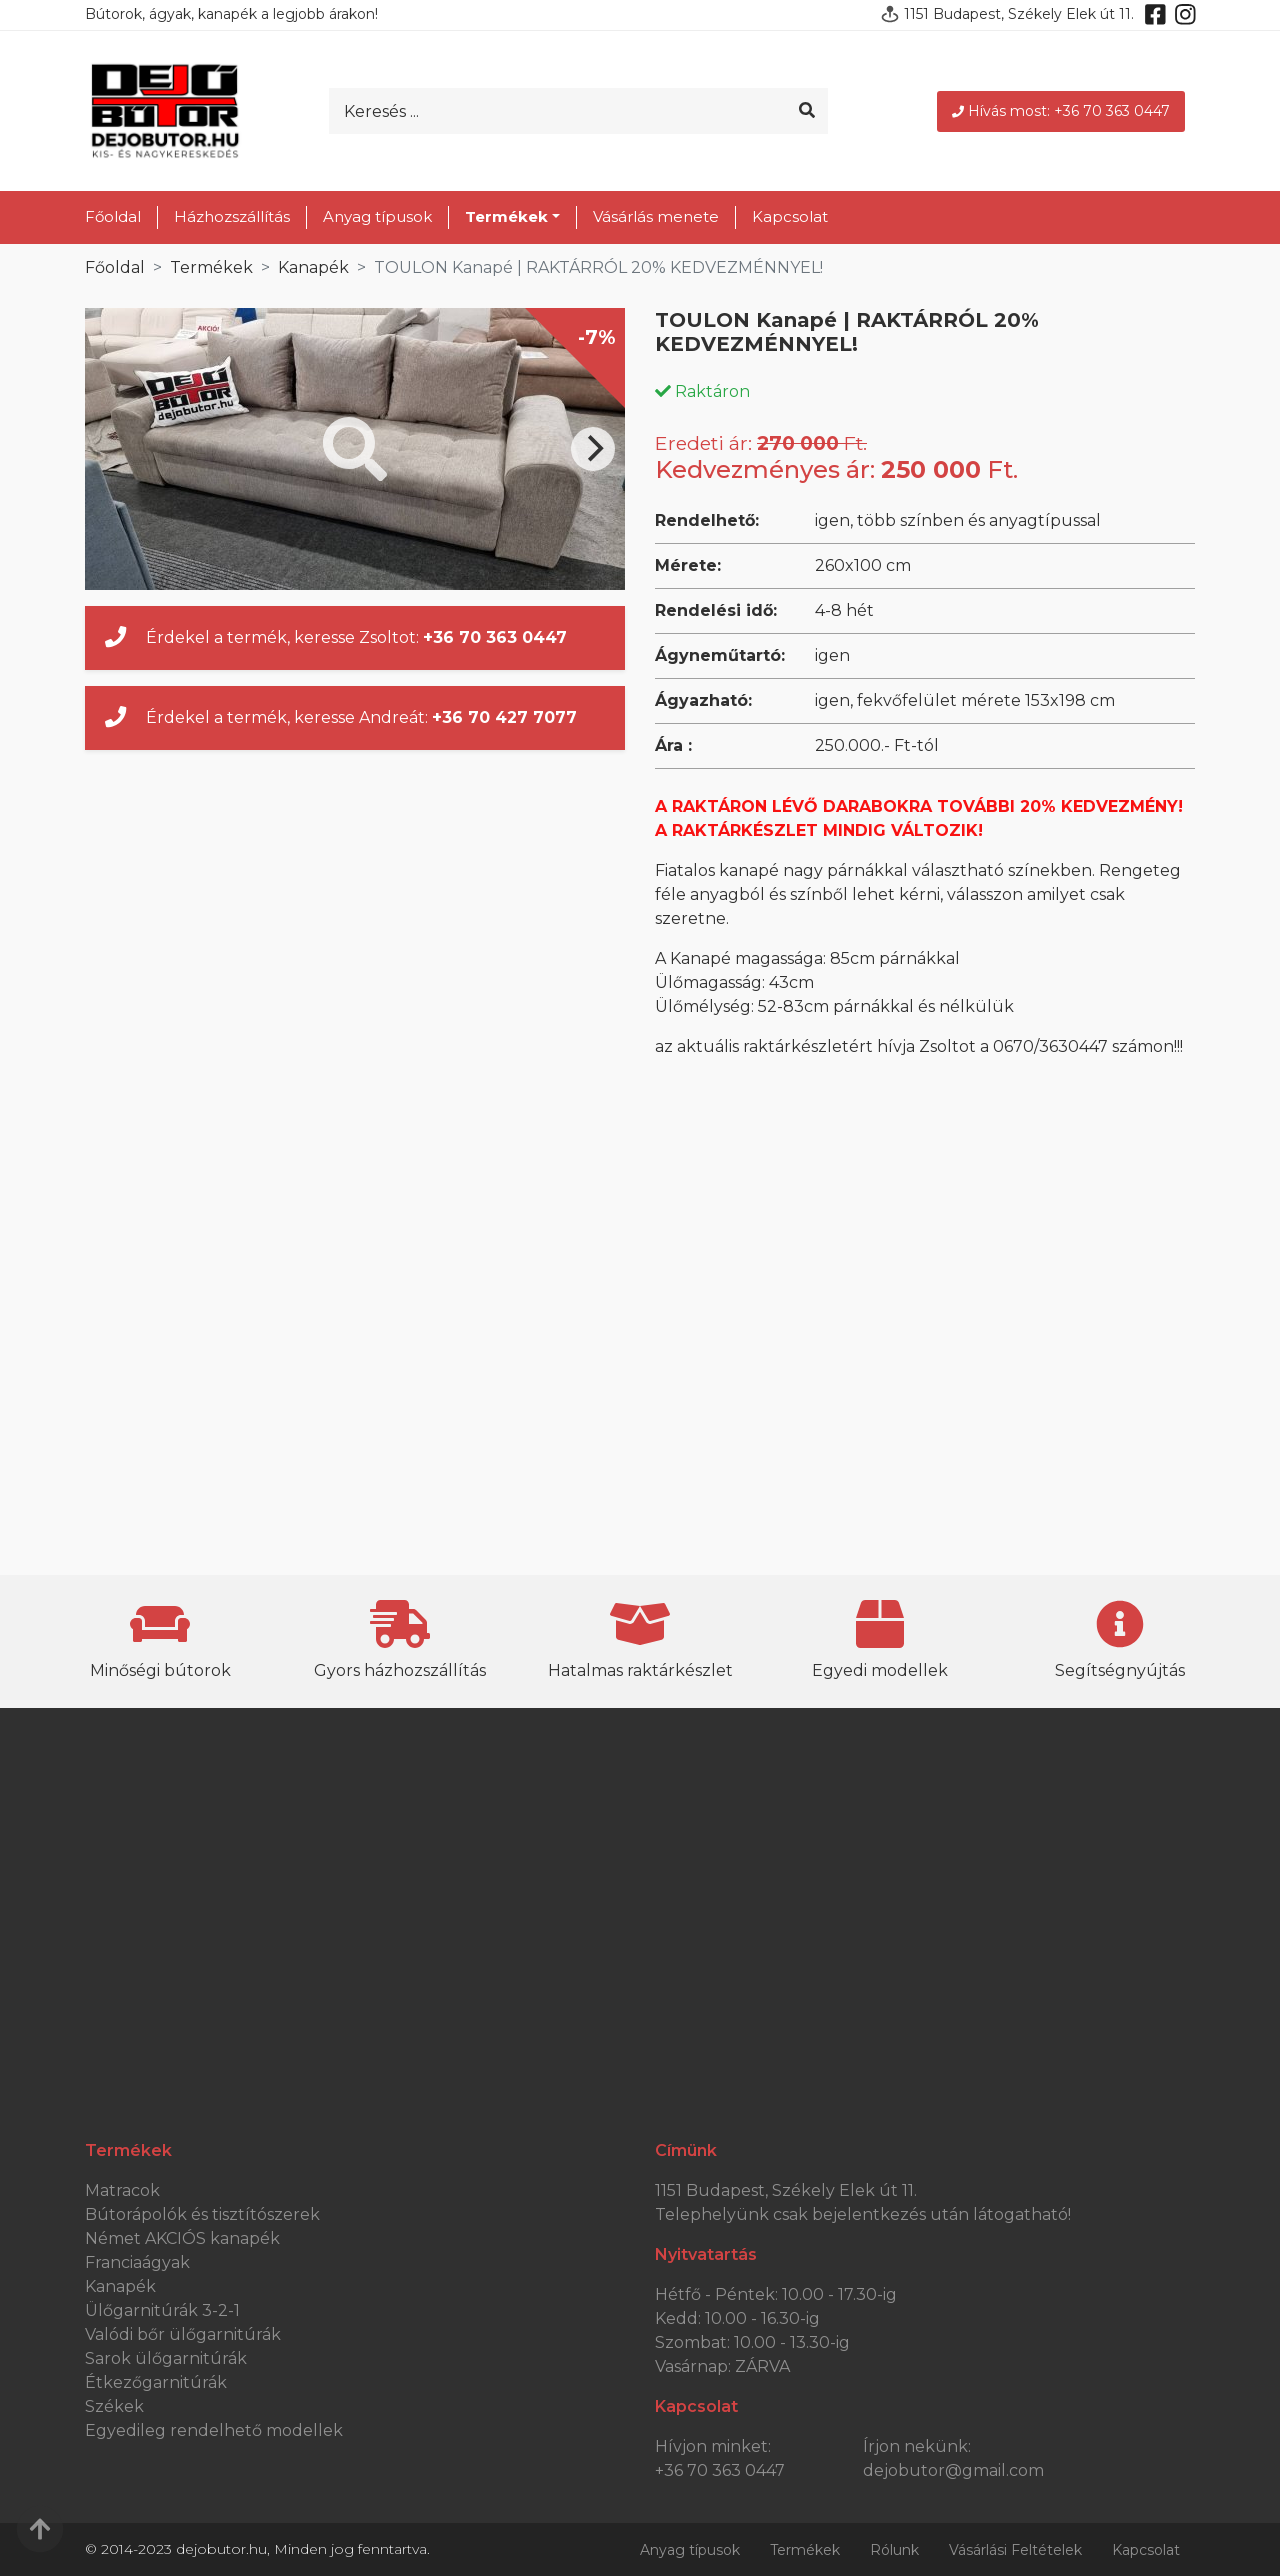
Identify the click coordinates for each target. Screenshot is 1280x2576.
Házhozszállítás (232, 216)
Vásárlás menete (656, 216)
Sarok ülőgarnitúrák (166, 2358)
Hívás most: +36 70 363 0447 (1061, 111)
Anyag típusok (377, 216)
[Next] (593, 449)
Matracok (122, 2190)
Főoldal (113, 216)
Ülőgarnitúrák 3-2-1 (162, 2310)
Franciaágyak (137, 2262)
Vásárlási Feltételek (1015, 2550)
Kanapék (313, 267)
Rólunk (894, 2550)
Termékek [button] (506, 216)
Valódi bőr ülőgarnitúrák (183, 2334)
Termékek (211, 267)
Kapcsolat (790, 216)
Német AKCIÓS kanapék (182, 2238)
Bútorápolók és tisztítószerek (202, 2214)
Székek (114, 2406)
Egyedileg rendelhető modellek (214, 2430)
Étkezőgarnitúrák (156, 2382)
